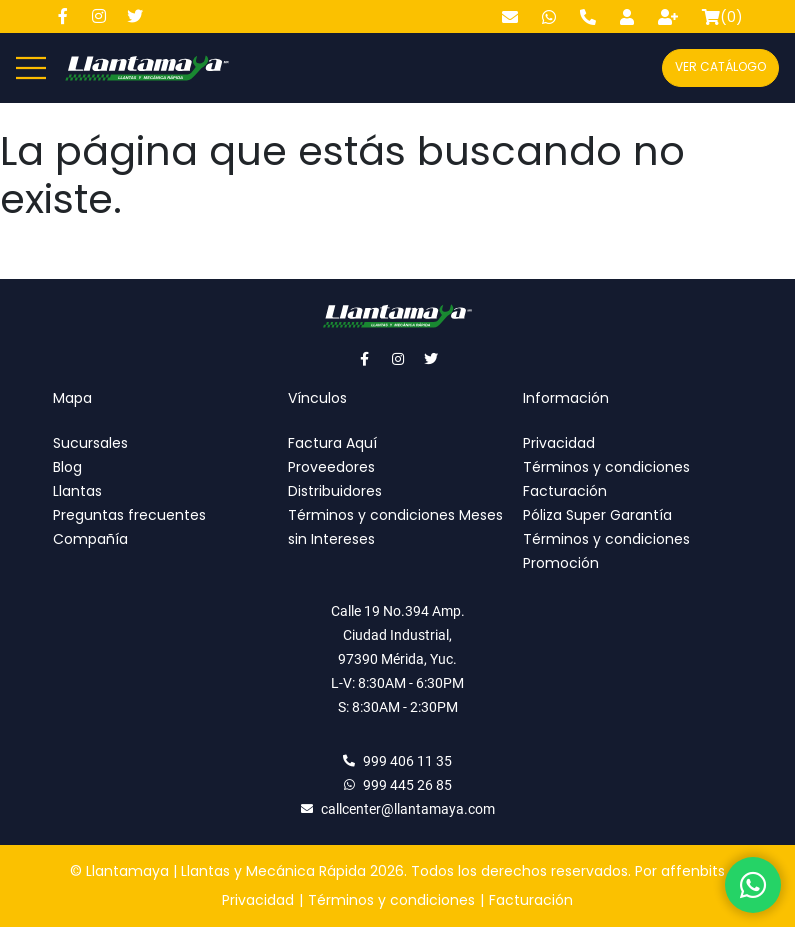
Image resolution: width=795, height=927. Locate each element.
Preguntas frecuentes (129, 515)
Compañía (90, 539)
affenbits (693, 871)
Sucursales (90, 443)
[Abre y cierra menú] (31, 68)
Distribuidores (335, 491)
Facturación (565, 491)
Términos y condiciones (606, 467)
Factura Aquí (332, 443)
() (722, 17)
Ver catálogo (720, 66)
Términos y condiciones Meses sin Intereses (395, 527)
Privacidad (559, 443)
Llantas (77, 491)
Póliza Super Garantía (597, 515)
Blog (67, 467)
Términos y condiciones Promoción (606, 551)
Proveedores (331, 467)
